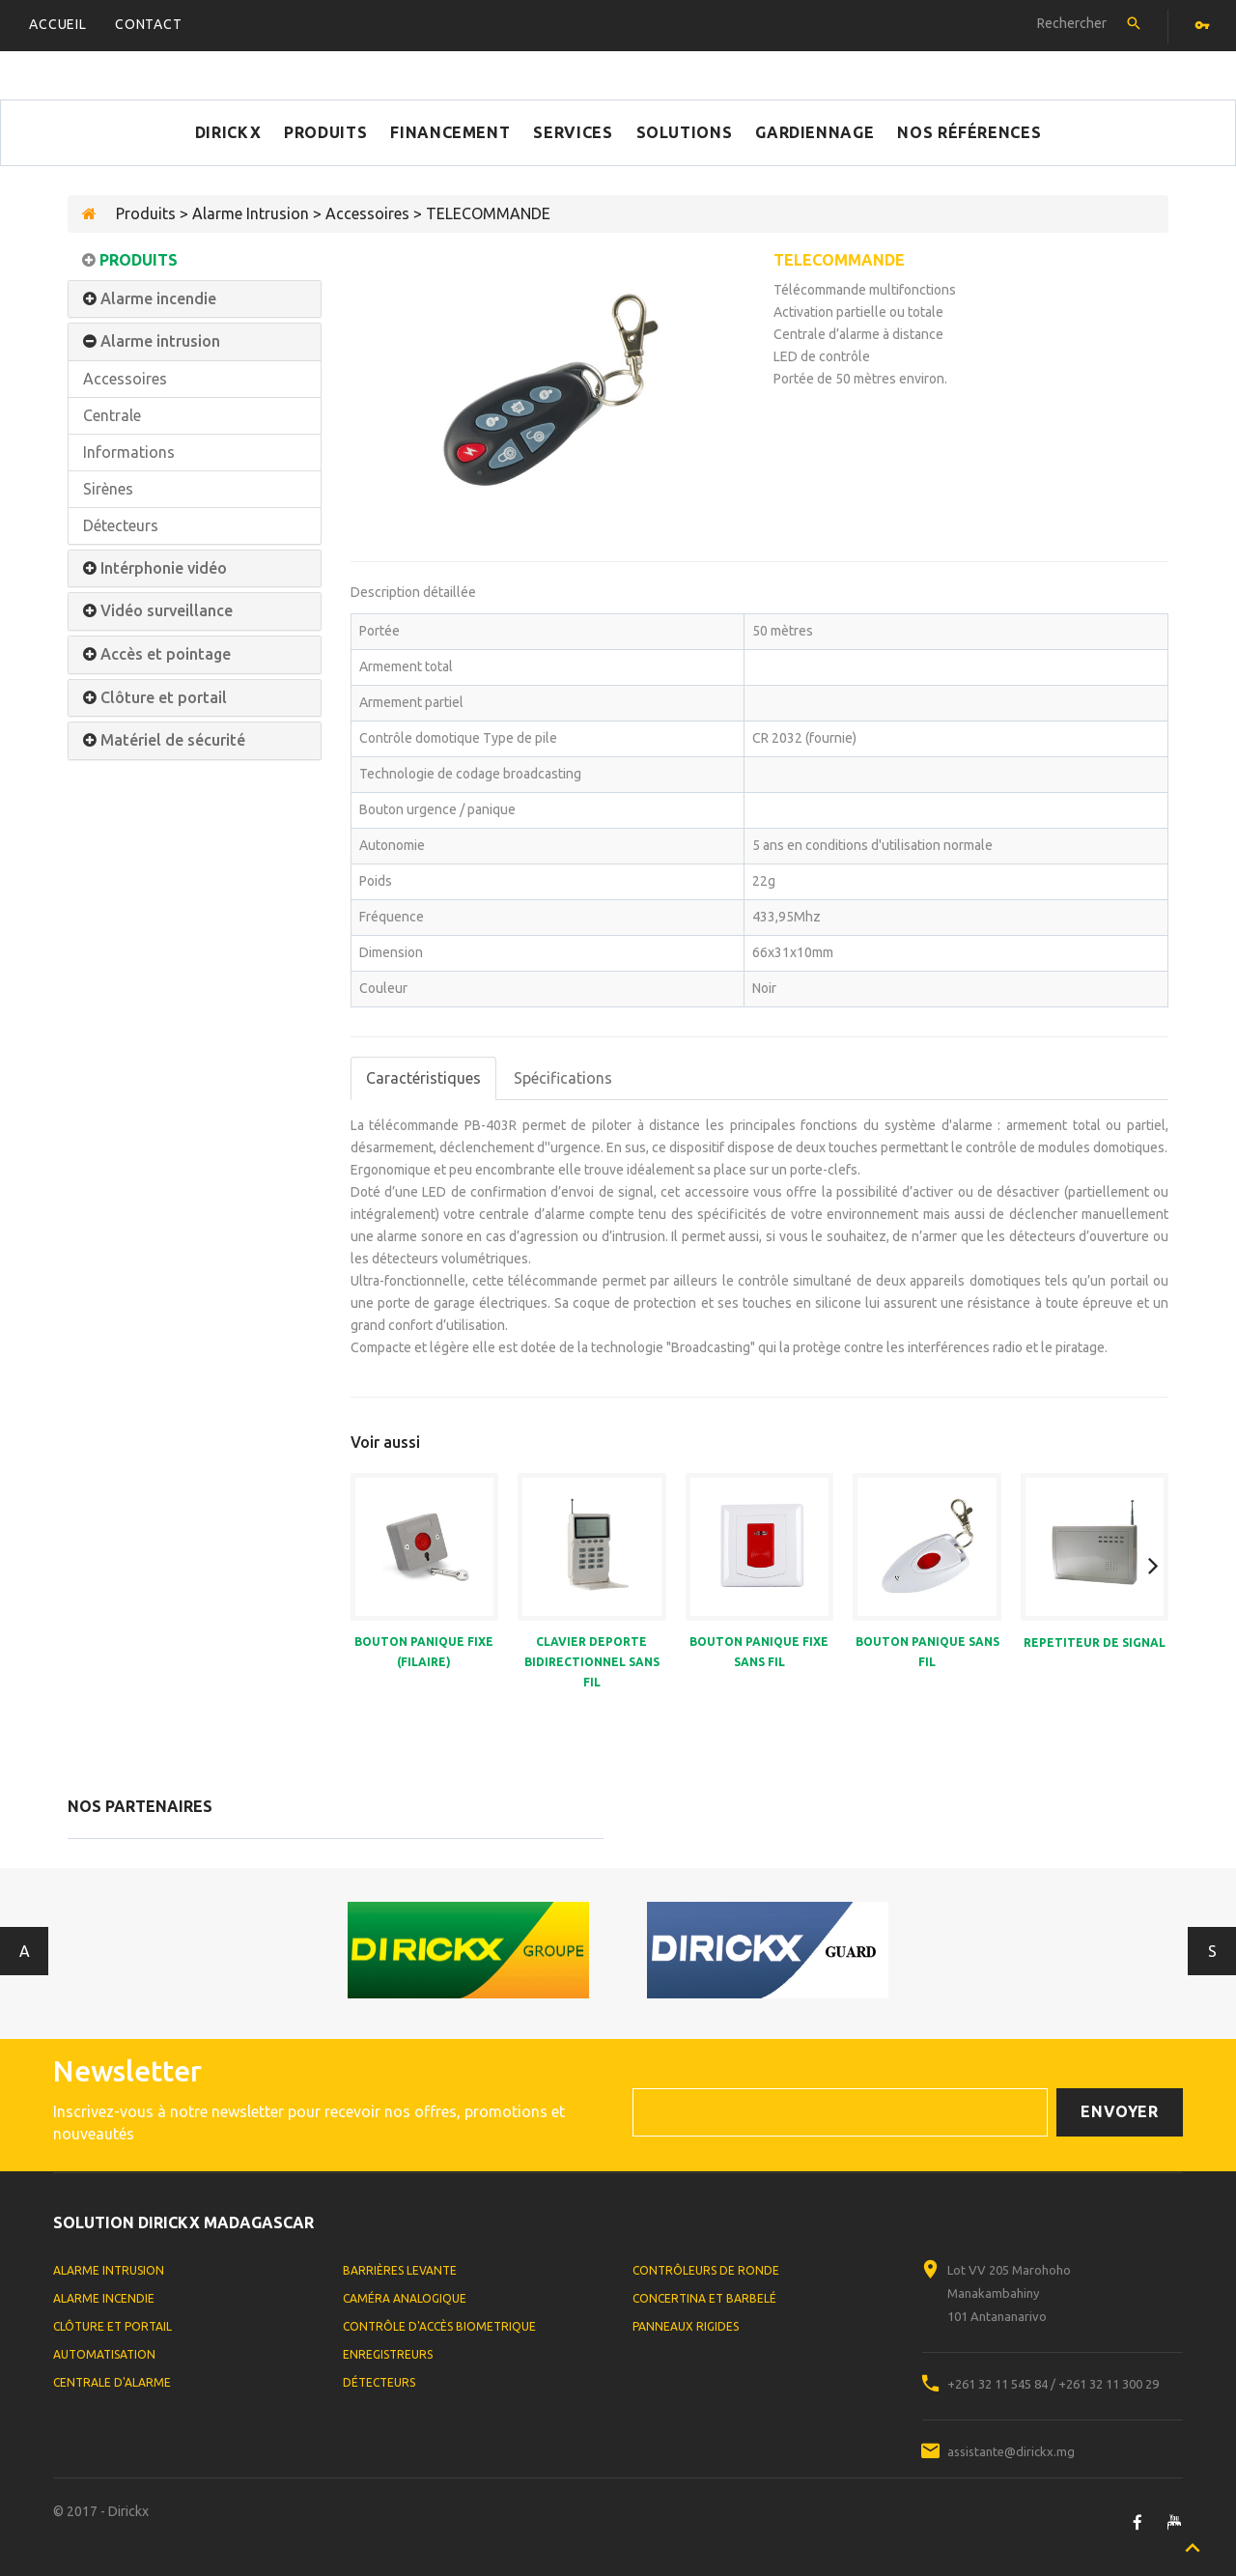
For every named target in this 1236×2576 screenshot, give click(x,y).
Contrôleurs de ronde (705, 2270)
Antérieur (24, 1951)
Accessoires (125, 378)
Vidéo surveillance (166, 611)
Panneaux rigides (685, 2326)
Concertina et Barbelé (704, 2298)
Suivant (1212, 1951)
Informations (129, 452)
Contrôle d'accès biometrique (439, 2326)
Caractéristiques (423, 1078)
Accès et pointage (165, 654)
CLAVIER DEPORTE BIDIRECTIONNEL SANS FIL (592, 1661)
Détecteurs (120, 525)
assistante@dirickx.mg (1011, 2451)
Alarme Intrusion (108, 2270)
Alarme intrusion (160, 341)
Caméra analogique (404, 2298)
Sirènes (108, 488)
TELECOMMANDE (839, 260)
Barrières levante (400, 2270)
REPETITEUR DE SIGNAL (1095, 1642)
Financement (450, 132)
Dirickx (228, 132)
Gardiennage (814, 132)
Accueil (58, 24)
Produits (325, 132)
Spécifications (563, 1078)
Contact (149, 24)
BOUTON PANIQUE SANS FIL (927, 1651)
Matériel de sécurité (172, 740)
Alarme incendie (158, 299)
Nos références (969, 132)
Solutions (684, 132)
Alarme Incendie (103, 2298)
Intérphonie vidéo (163, 568)
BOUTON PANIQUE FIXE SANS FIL (759, 1651)
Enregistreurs (388, 2354)
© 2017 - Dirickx (101, 2511)
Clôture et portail (163, 698)
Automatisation (104, 2354)
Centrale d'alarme (112, 2382)
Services (572, 132)
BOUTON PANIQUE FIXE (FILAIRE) (423, 1651)
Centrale (112, 415)
